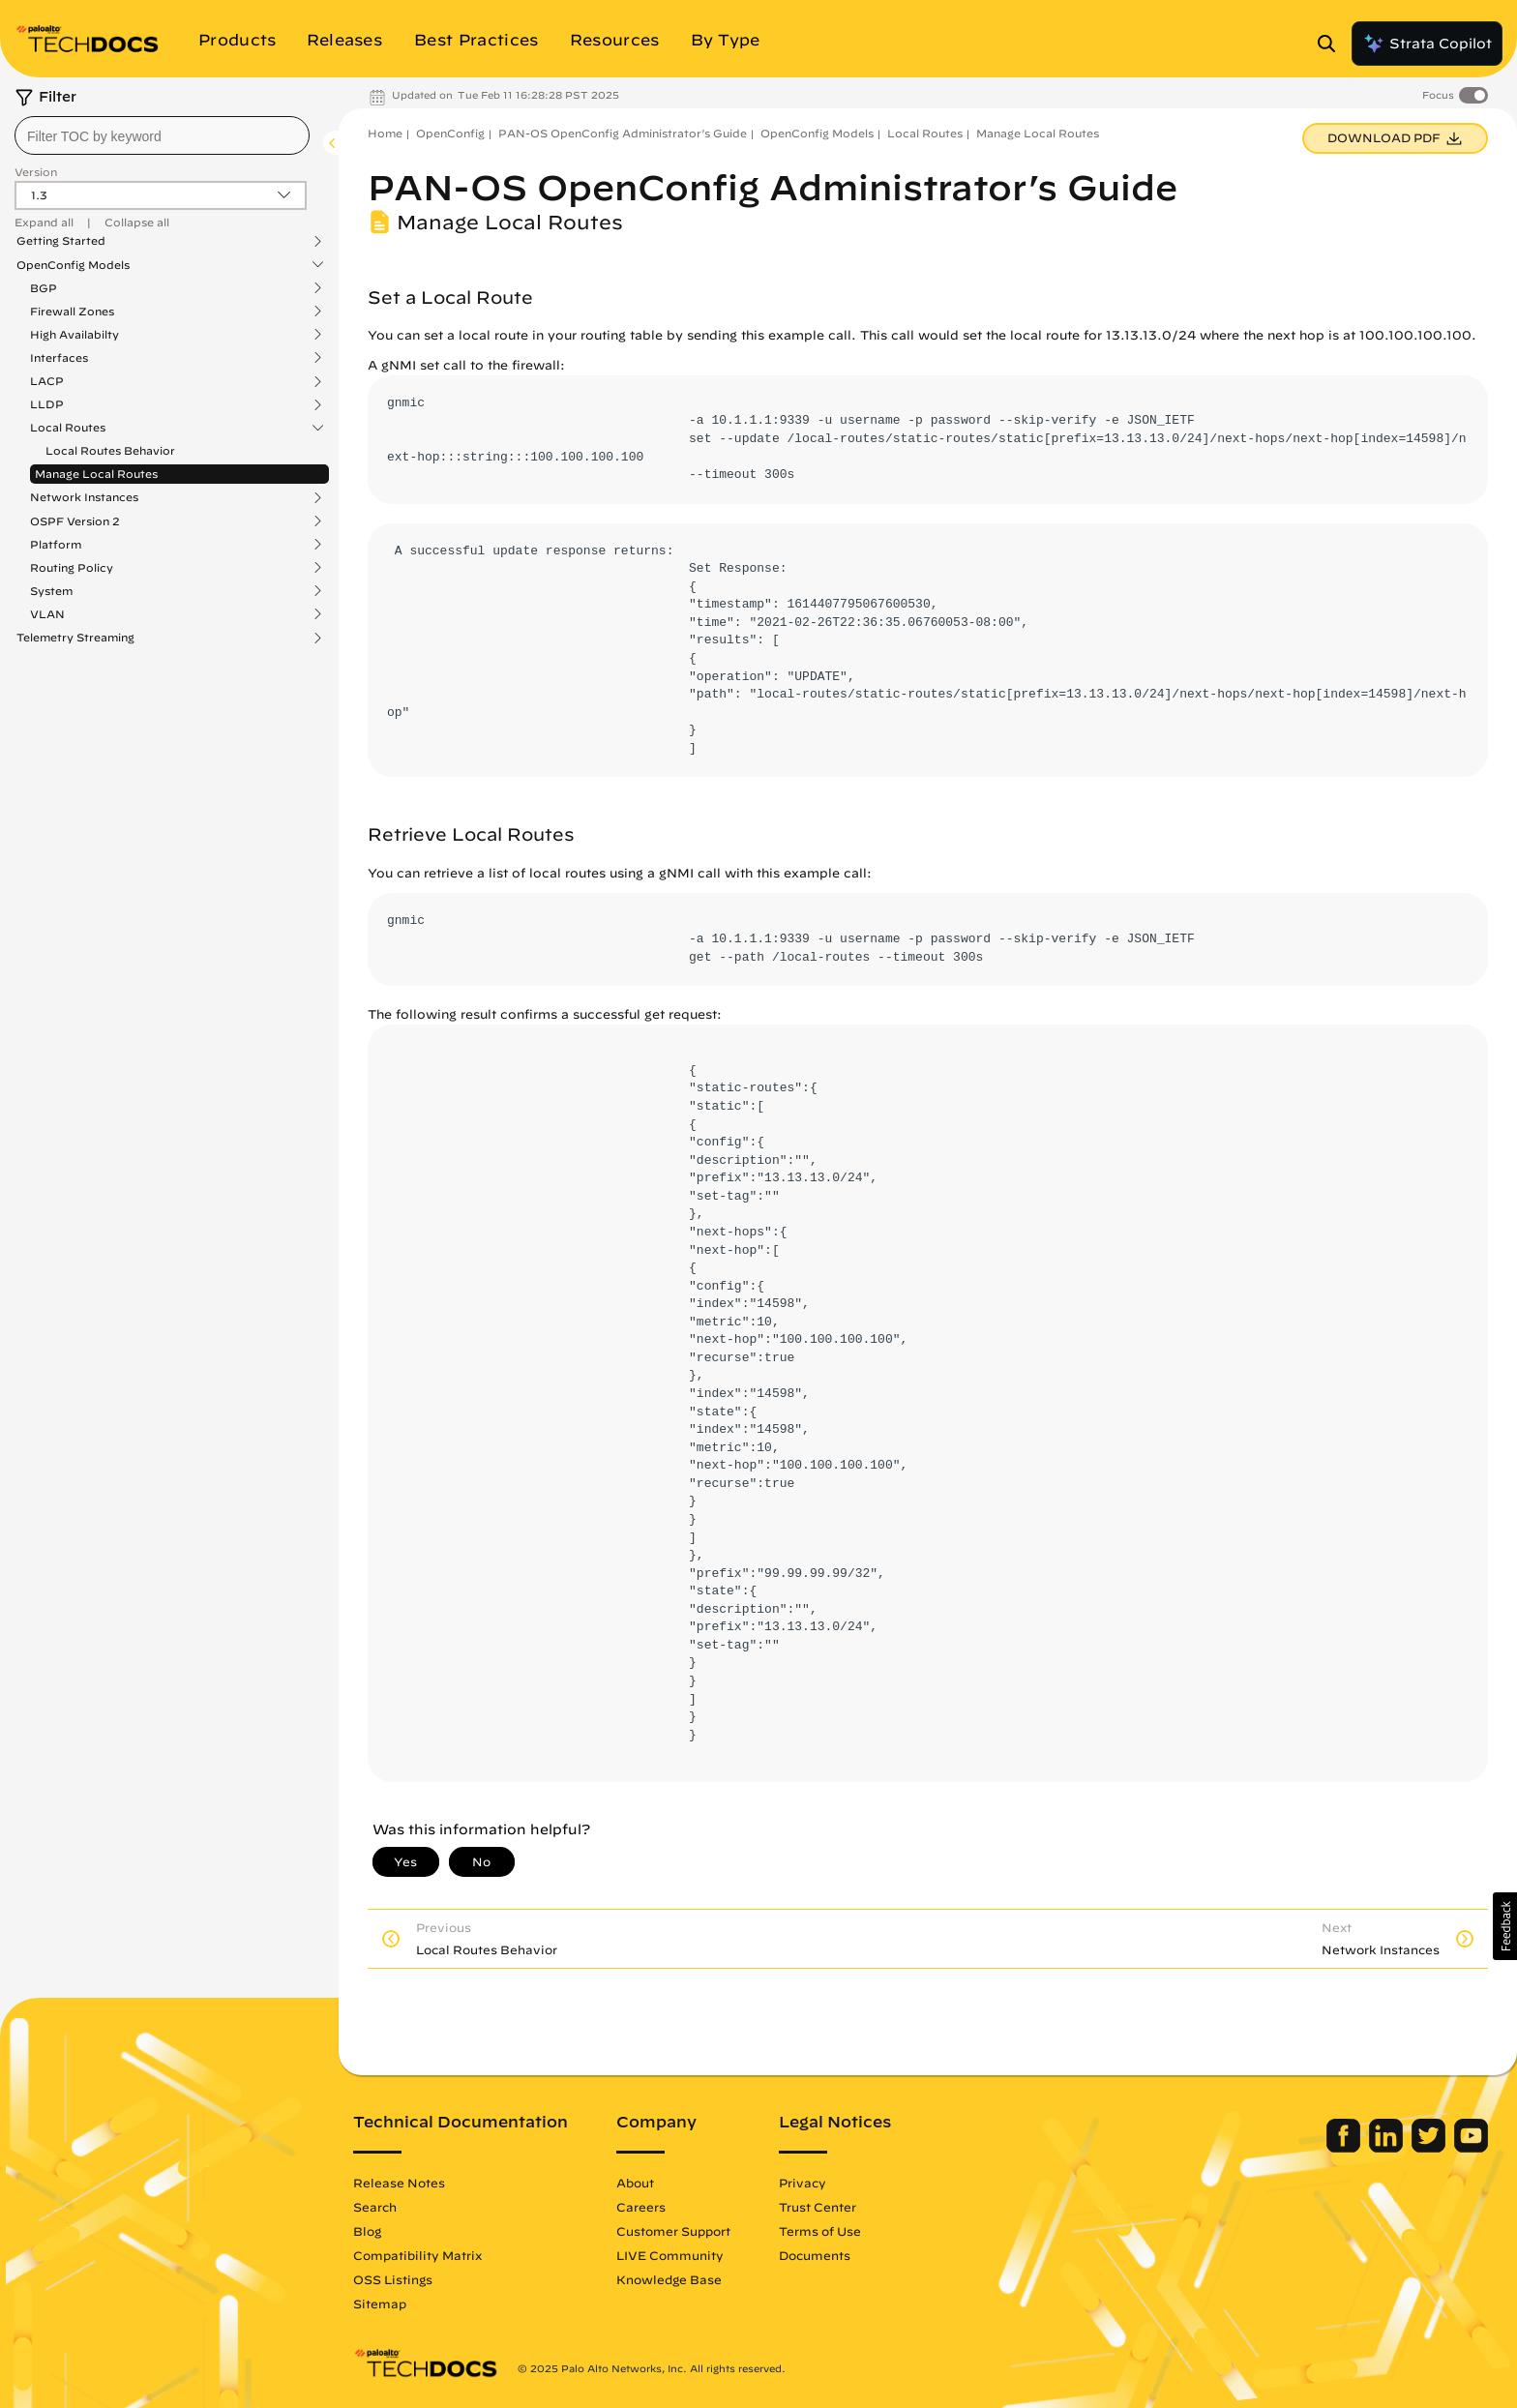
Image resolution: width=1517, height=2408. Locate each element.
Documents (814, 2255)
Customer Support (673, 2231)
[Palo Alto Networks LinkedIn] (1388, 2147)
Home (385, 133)
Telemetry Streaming (75, 637)
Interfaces (59, 358)
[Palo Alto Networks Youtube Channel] (1471, 2147)
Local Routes (67, 427)
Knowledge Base (669, 2279)
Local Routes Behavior (110, 450)
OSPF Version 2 (75, 521)
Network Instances (84, 497)
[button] (1505, 1926)
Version (36, 171)
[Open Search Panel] (1332, 43)
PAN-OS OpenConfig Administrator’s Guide (622, 133)
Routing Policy (71, 568)
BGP (43, 288)
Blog (367, 2231)
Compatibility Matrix (417, 2255)
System (51, 591)
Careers (641, 2207)
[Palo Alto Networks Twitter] (1430, 2147)
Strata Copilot (1427, 43)
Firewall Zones (72, 311)
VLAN (47, 614)
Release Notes (399, 2182)
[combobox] (162, 135)
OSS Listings (392, 2279)
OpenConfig (450, 133)
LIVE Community (670, 2255)
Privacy (802, 2182)
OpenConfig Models (73, 265)
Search (375, 2207)
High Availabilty (74, 335)
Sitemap (379, 2303)
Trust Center (817, 2207)
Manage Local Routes (96, 473)
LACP (47, 381)
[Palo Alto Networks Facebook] (1345, 2147)
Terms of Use (820, 2231)
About (635, 2182)
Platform (55, 544)
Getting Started (60, 241)
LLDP (47, 404)
